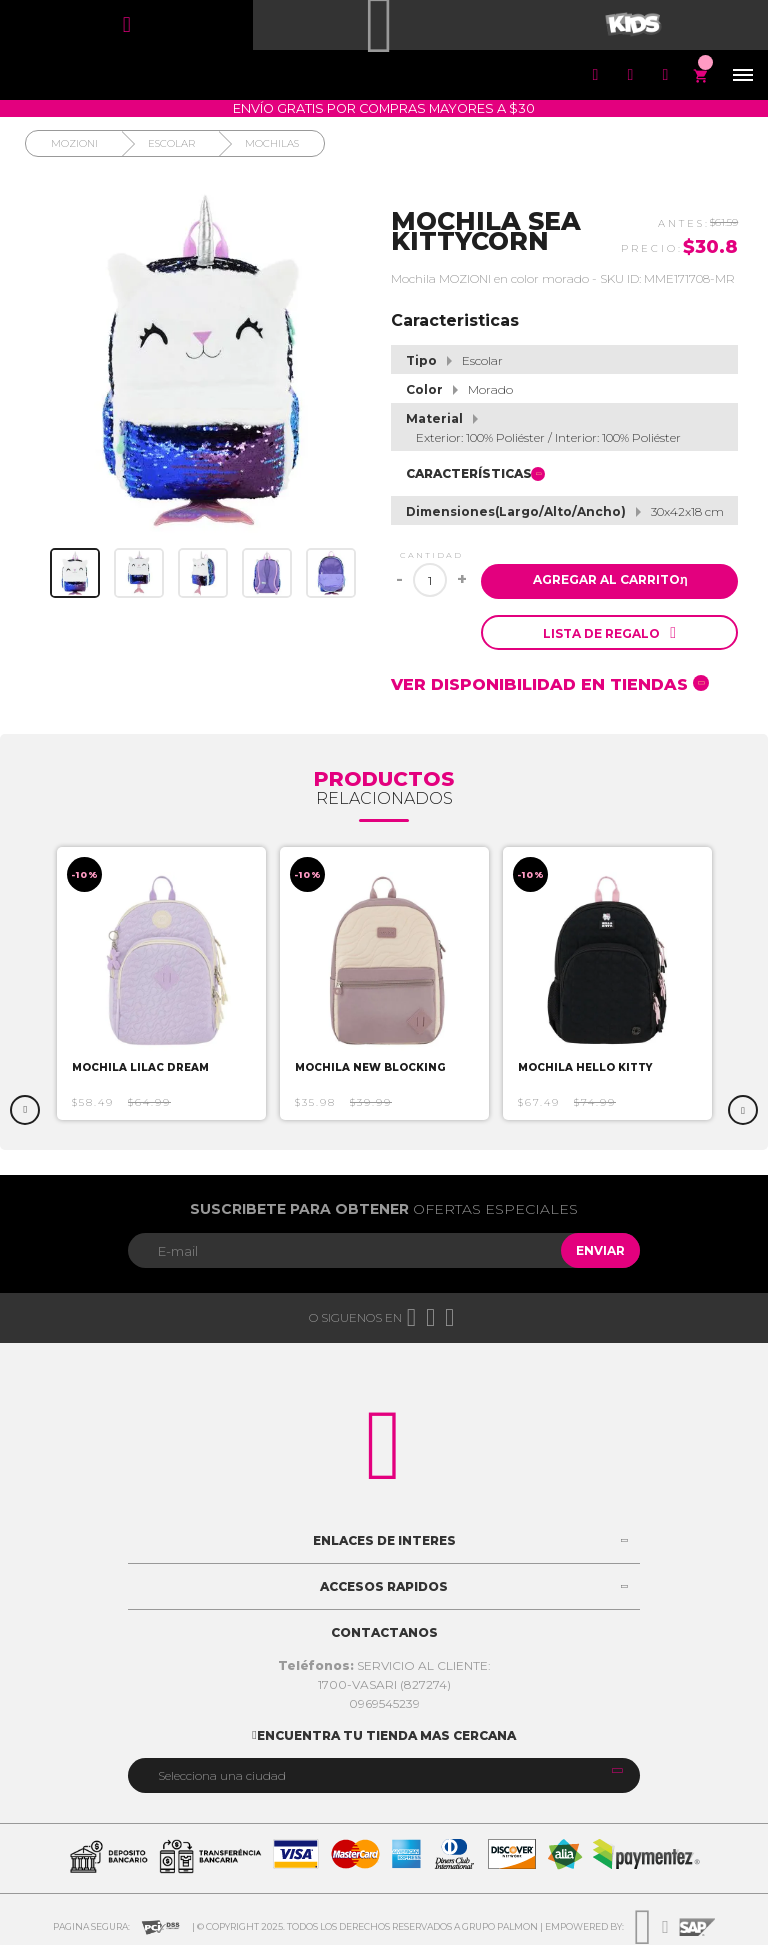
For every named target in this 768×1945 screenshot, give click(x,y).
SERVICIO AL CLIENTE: (384, 1665)
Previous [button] (25, 1110)
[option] (161, 983)
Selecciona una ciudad (222, 1775)
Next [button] (743, 1110)
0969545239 (384, 1703)
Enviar (600, 1250)
